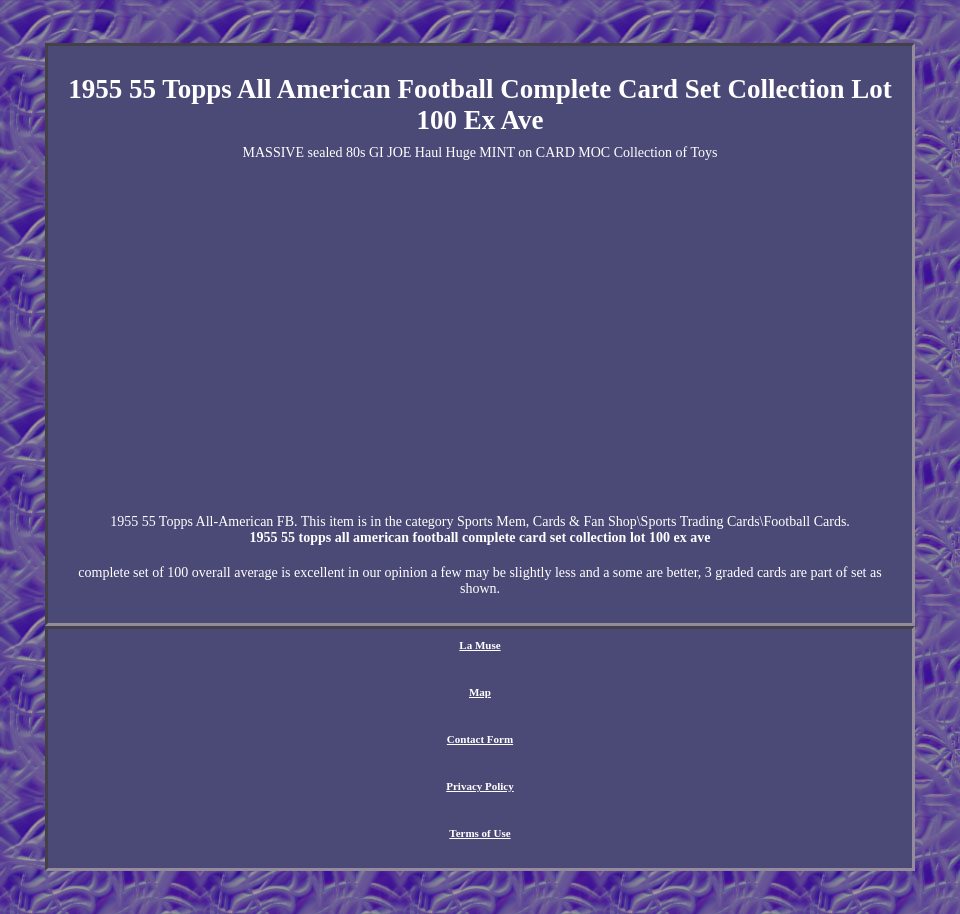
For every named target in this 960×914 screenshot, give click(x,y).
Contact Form (480, 739)
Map (480, 692)
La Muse (479, 645)
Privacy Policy (480, 786)
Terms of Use (479, 833)
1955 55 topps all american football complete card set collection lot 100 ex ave (480, 537)
